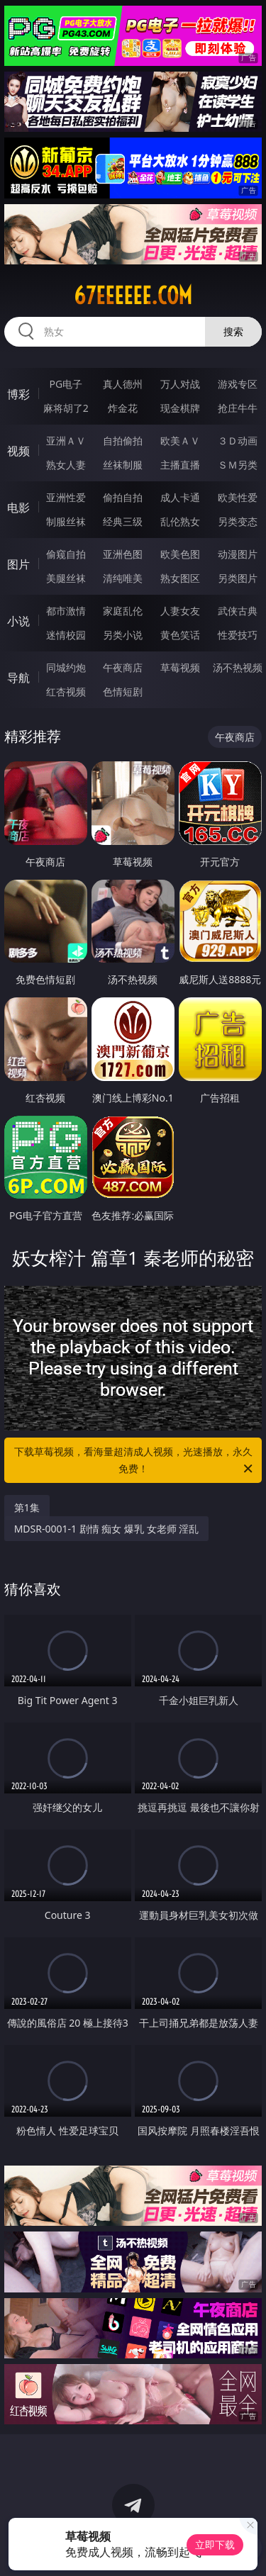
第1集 (27, 1507)
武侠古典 (237, 610)
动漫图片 (237, 554)
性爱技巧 (237, 635)
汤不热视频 (237, 667)
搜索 (233, 331)
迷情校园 (66, 635)
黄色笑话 (180, 635)
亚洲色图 (123, 554)
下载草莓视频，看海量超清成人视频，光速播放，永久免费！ (134, 1461)
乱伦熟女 (180, 521)
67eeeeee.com (133, 295)
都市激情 (66, 610)
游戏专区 (237, 384)
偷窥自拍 (66, 554)
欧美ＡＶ (180, 440)
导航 (18, 677)
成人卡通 (180, 497)
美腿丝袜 (66, 578)
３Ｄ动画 (237, 440)
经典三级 (123, 521)
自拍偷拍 (123, 440)
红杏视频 (66, 691)
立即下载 (215, 2544)
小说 (18, 621)
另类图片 (237, 578)
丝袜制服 (123, 464)
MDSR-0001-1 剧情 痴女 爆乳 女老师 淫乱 (106, 1528)
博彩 (18, 394)
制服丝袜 (66, 521)
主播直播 (180, 464)
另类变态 (237, 521)
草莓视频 (180, 667)
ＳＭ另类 (237, 464)
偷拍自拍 (123, 497)
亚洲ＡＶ (66, 440)
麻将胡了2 (66, 408)
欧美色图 (180, 554)
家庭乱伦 (123, 610)
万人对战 (180, 384)
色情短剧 (123, 691)
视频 (18, 451)
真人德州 (123, 384)
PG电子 (65, 384)
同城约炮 (66, 667)
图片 (18, 564)
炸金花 (123, 408)
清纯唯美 (123, 578)
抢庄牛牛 (237, 408)
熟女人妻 (66, 464)
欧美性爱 (237, 497)
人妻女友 (180, 610)
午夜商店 (123, 667)
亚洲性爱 (66, 497)
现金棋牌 (180, 408)
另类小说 (123, 635)
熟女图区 (180, 578)
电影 (18, 507)
